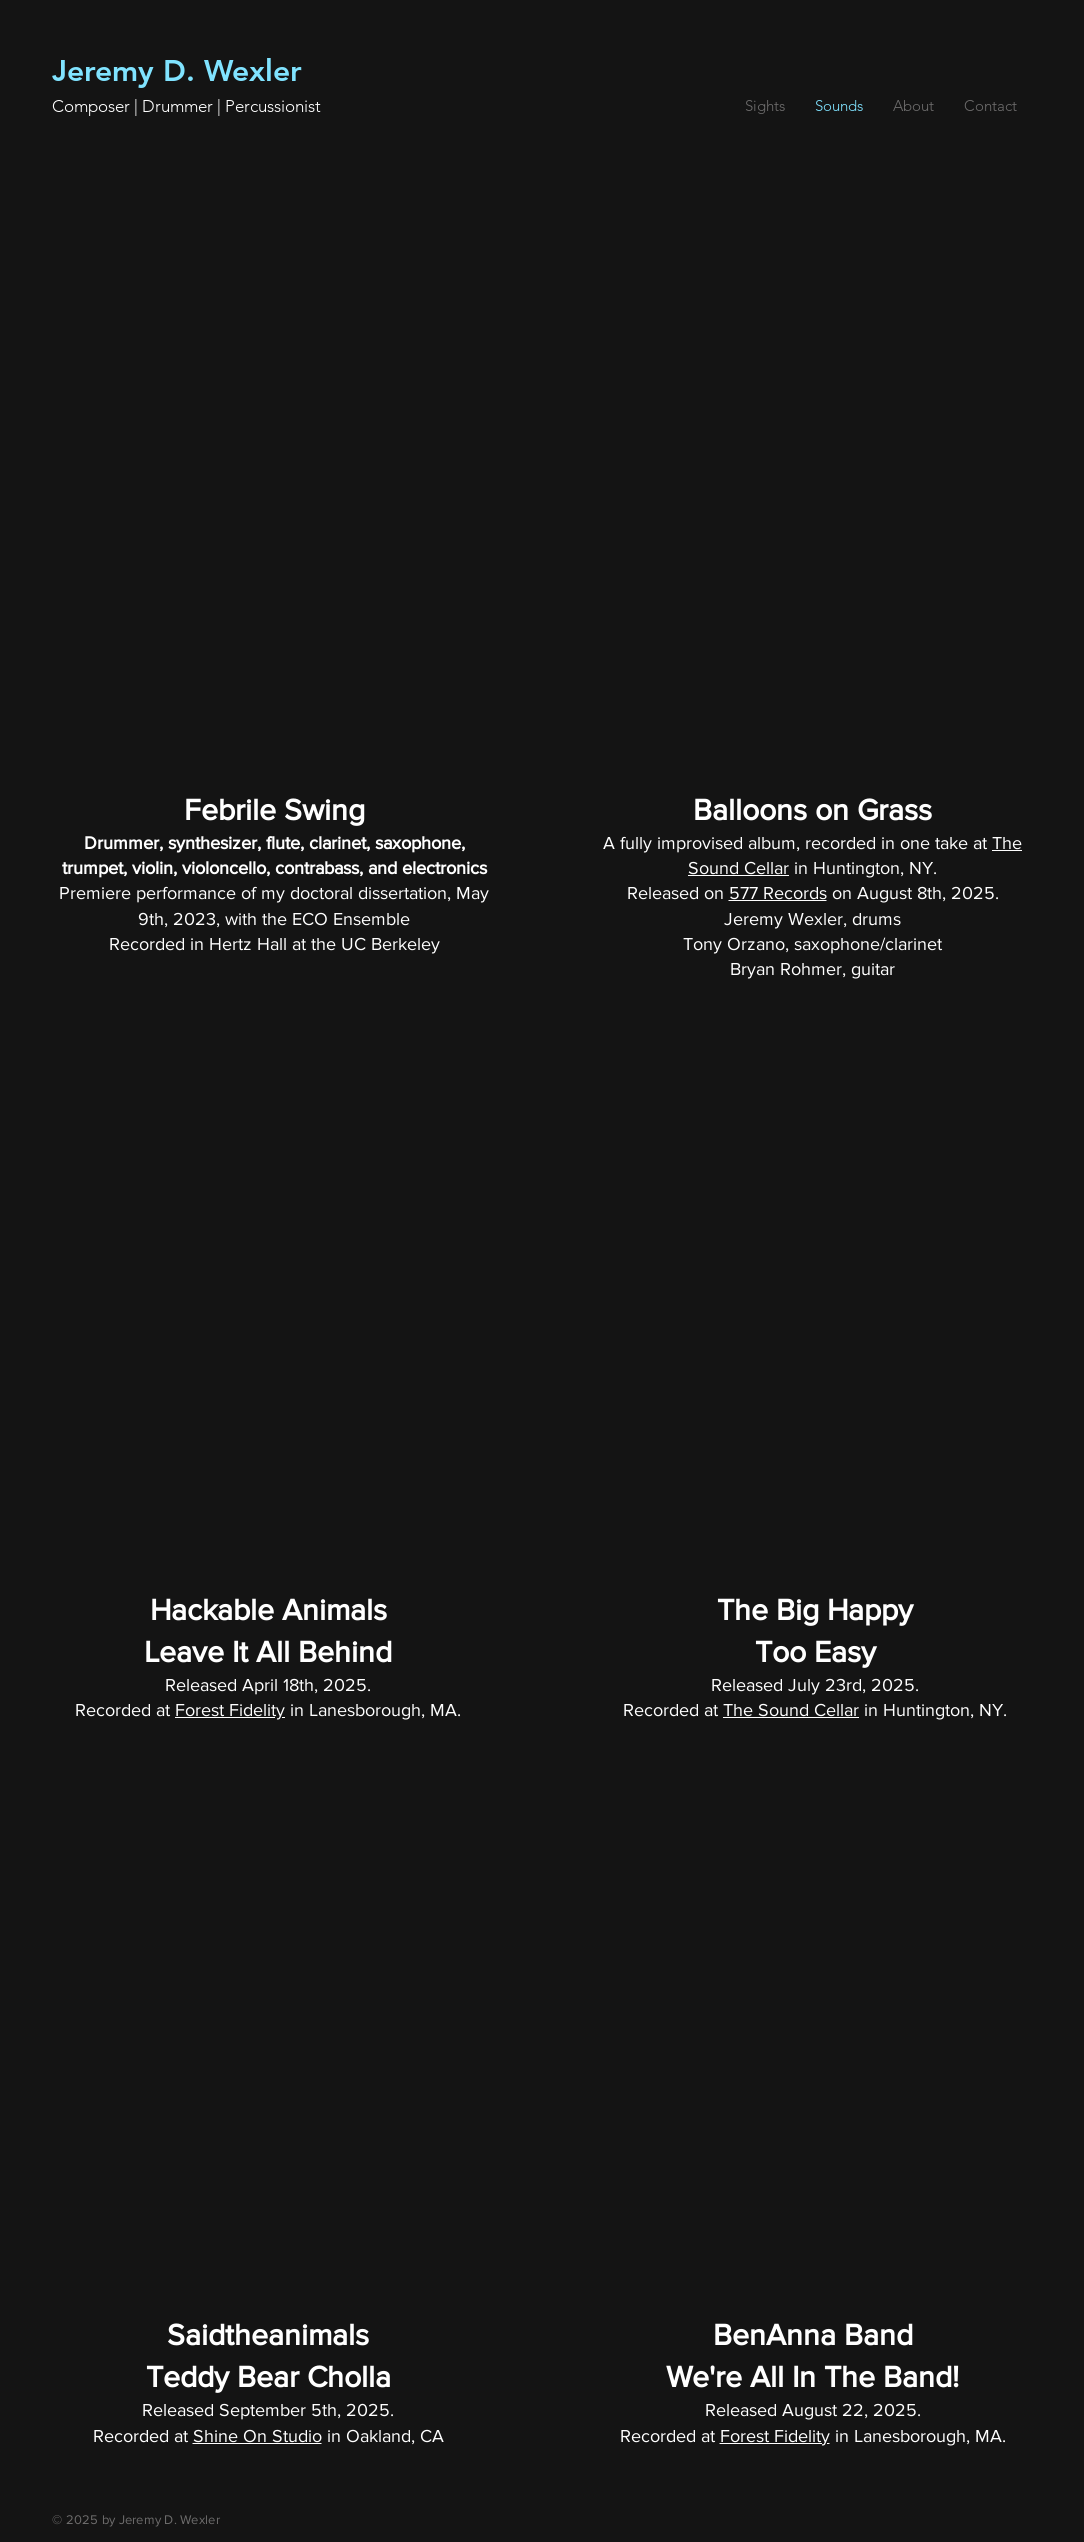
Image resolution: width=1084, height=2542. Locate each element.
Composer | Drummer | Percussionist (186, 106)
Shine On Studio (257, 2436)
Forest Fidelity (230, 1710)
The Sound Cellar (791, 1710)
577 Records (778, 893)
